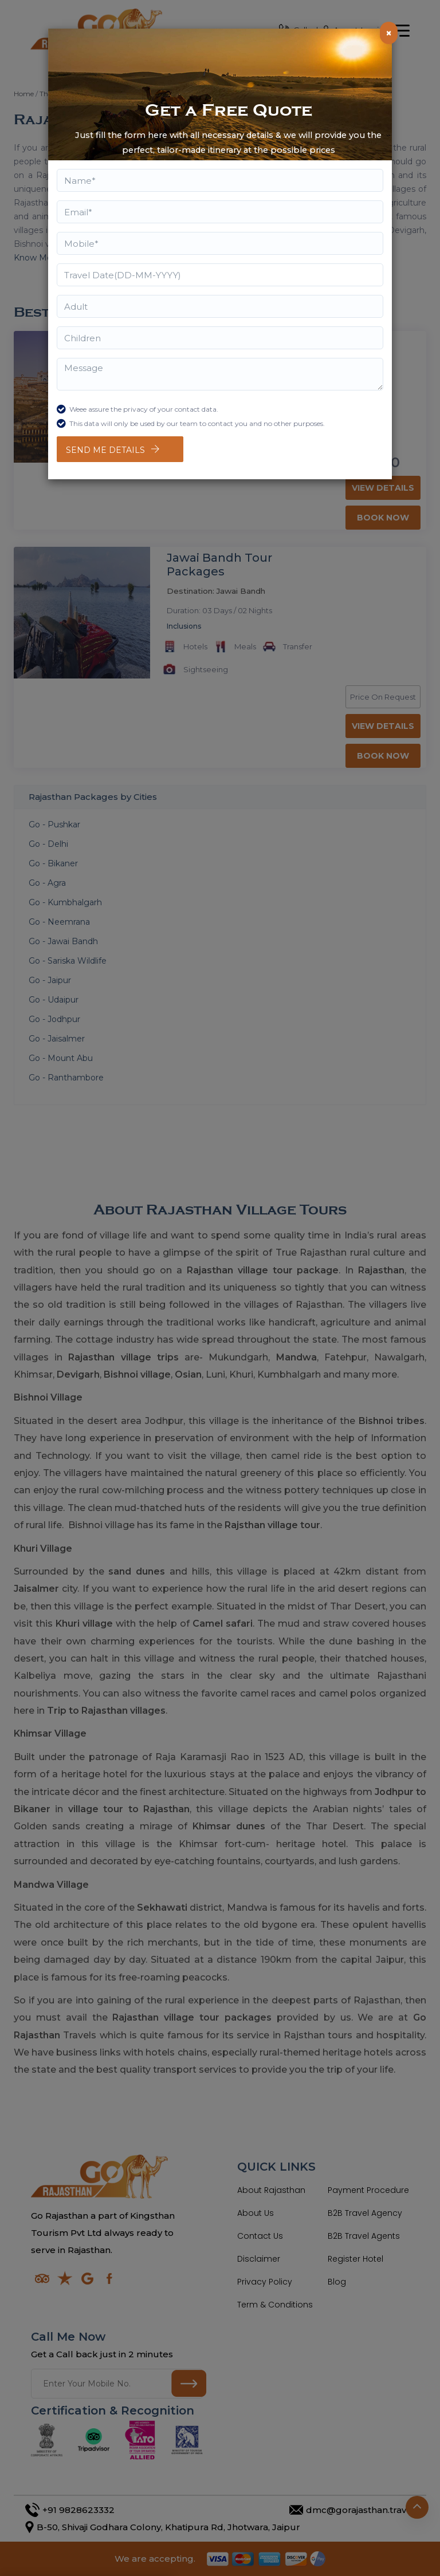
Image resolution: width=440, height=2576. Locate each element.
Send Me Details (105, 450)
